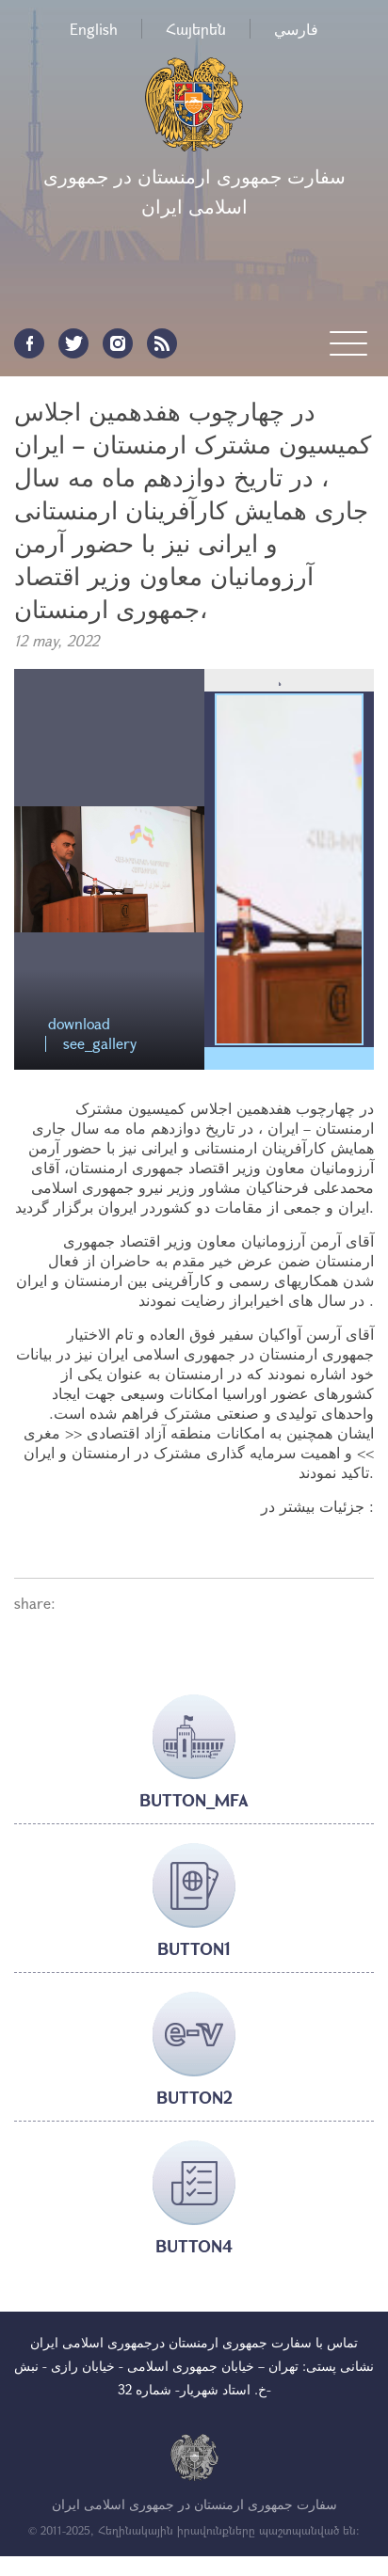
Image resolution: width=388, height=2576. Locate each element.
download (79, 1024)
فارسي (296, 29)
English (94, 29)
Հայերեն (196, 29)
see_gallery (100, 1044)
